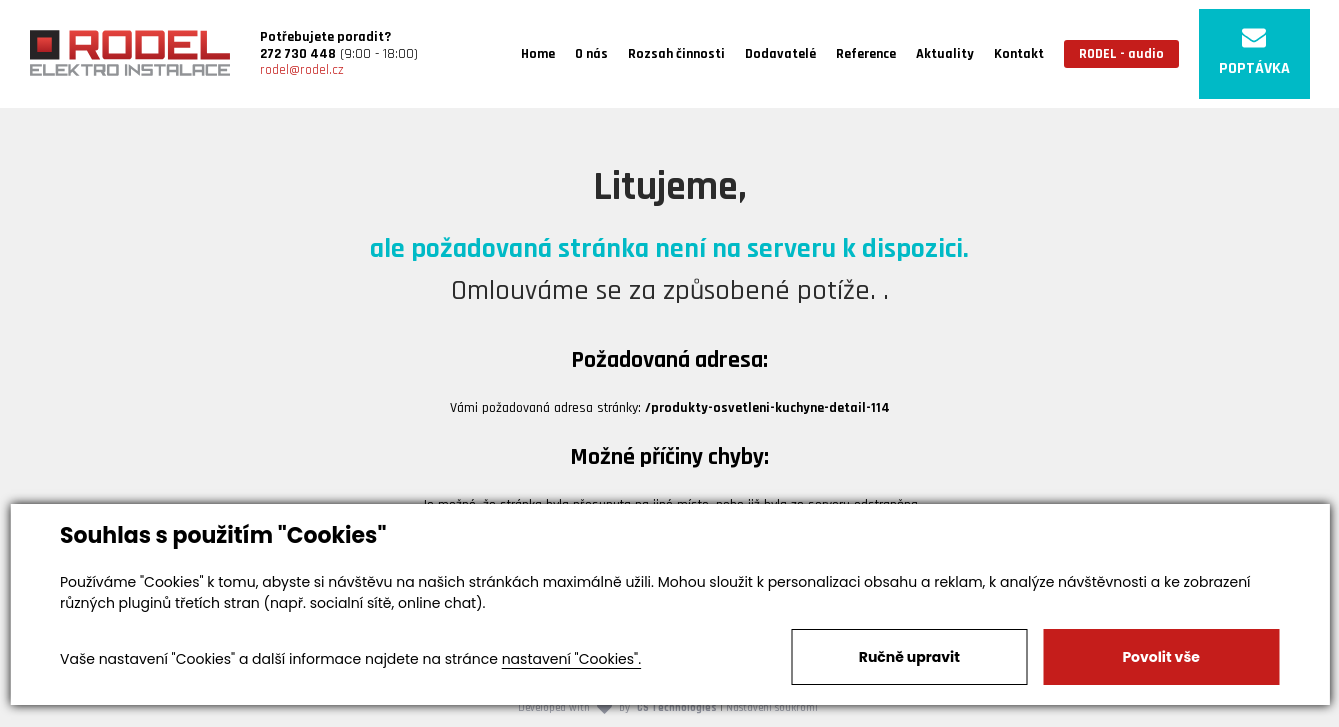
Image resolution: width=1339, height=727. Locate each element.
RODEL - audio (1121, 54)
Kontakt (1019, 54)
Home (538, 54)
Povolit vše (1160, 657)
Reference (866, 54)
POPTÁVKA (1254, 52)
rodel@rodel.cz (302, 70)
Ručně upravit (909, 657)
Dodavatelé (780, 54)
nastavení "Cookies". (571, 659)
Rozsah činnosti (676, 54)
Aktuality (945, 54)
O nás (591, 54)
